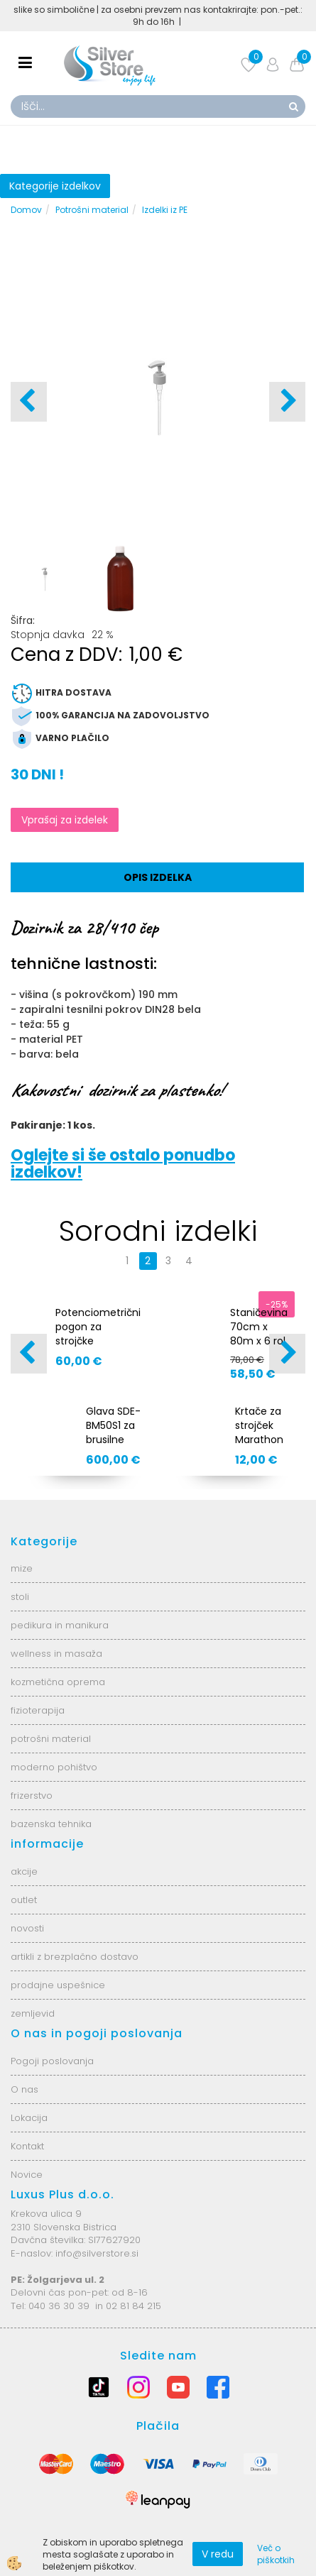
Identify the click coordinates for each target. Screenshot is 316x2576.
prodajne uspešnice (58, 1985)
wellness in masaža (56, 1653)
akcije (24, 1871)
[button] (287, 402)
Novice (27, 2174)
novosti (27, 1928)
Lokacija (29, 2118)
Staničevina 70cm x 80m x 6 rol (259, 1326)
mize (22, 1568)
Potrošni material (92, 210)
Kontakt (27, 2146)
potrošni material (51, 1738)
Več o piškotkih (276, 2554)
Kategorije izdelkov (55, 186)
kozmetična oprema (58, 1682)
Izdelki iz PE (164, 210)
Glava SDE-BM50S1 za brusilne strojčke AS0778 (113, 1439)
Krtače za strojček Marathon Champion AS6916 (261, 1439)
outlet (24, 1900)
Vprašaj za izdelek (64, 820)
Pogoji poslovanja (52, 2061)
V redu (218, 2554)
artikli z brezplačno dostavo (74, 1956)
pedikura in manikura (60, 1625)
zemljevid (33, 2013)
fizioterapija (38, 1710)
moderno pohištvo (54, 1767)
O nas (24, 2089)
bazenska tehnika (51, 1824)
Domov (26, 210)
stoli (20, 1597)
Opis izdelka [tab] (158, 877)
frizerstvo (32, 1795)
